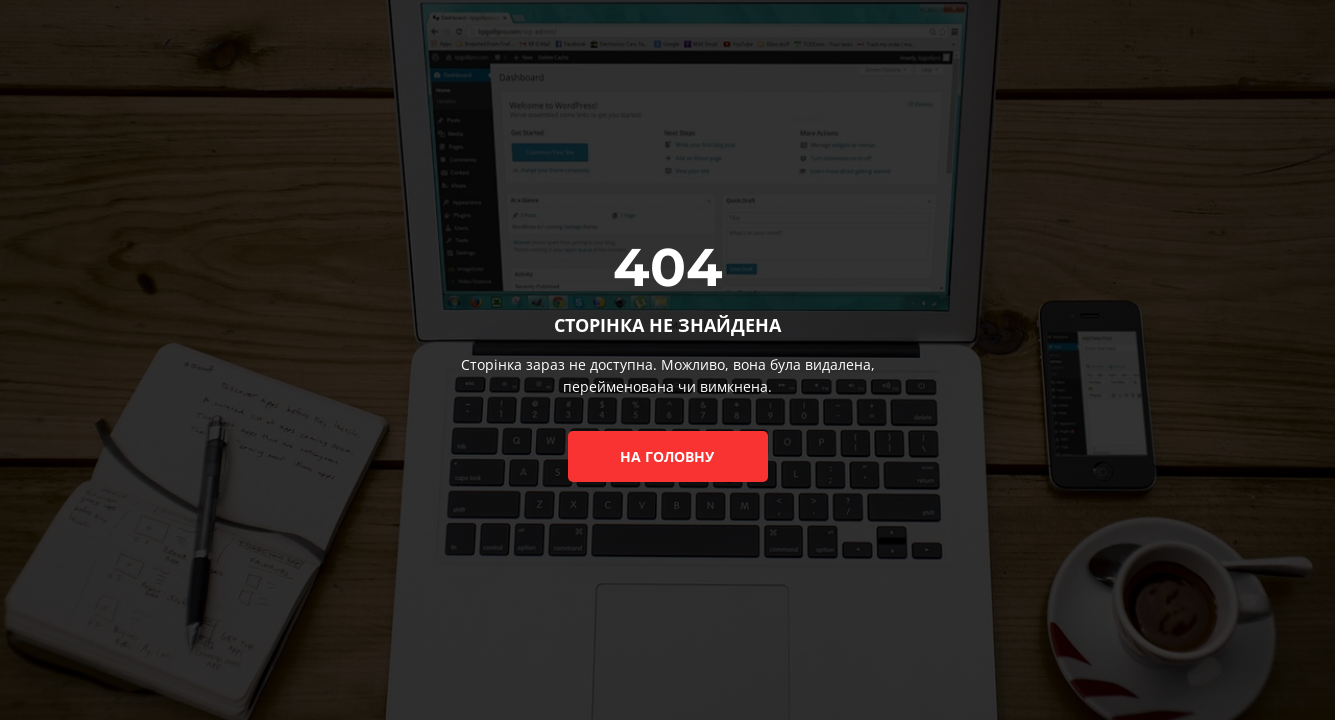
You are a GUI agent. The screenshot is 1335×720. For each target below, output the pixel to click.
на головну (667, 456)
